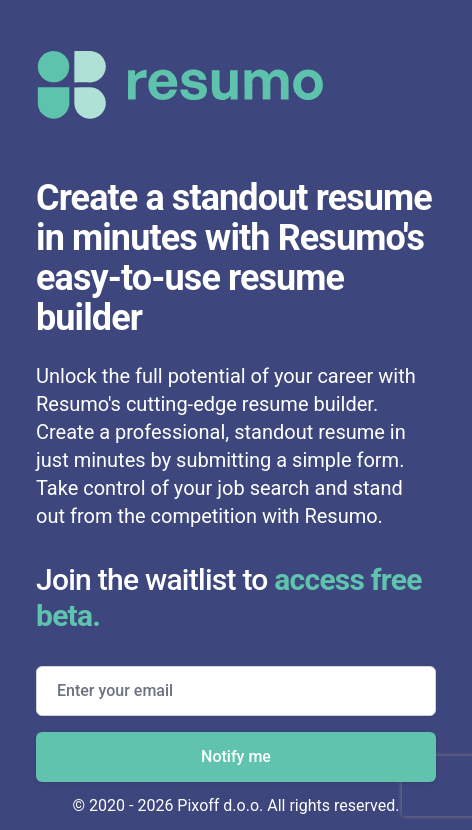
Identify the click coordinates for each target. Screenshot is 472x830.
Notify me (236, 756)
